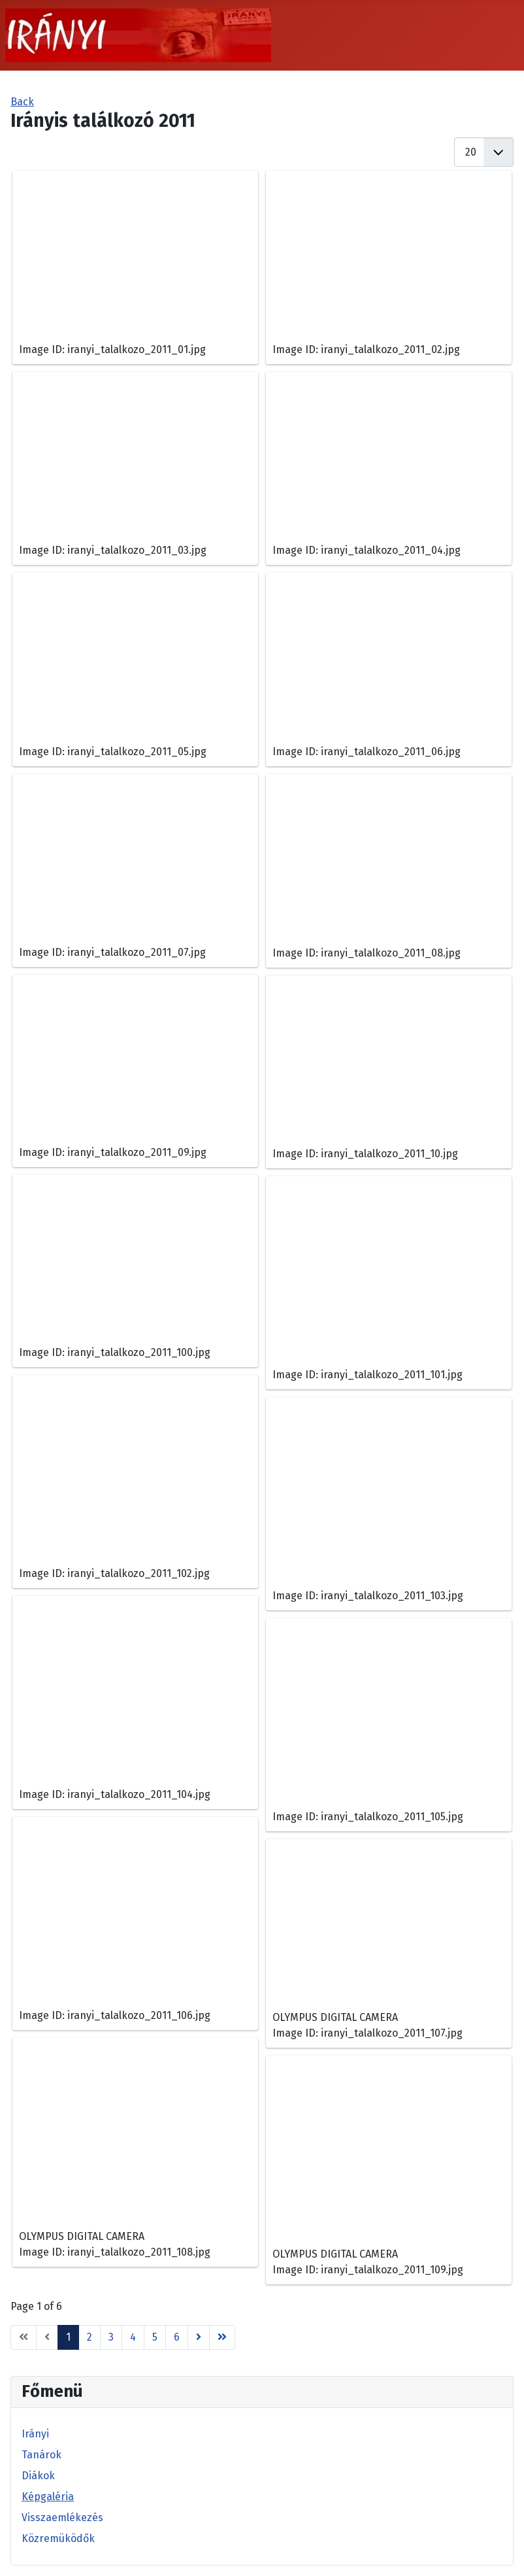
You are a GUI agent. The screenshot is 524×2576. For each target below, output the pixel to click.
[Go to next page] (199, 2337)
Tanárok (41, 2455)
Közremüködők (58, 2538)
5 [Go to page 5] (154, 2337)
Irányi (35, 2434)
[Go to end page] (222, 2337)
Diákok (38, 2475)
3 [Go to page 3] (111, 2337)
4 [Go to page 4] (133, 2337)
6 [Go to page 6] (177, 2337)
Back (22, 101)
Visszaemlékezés (62, 2517)
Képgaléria (48, 2496)
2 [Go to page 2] (89, 2337)
